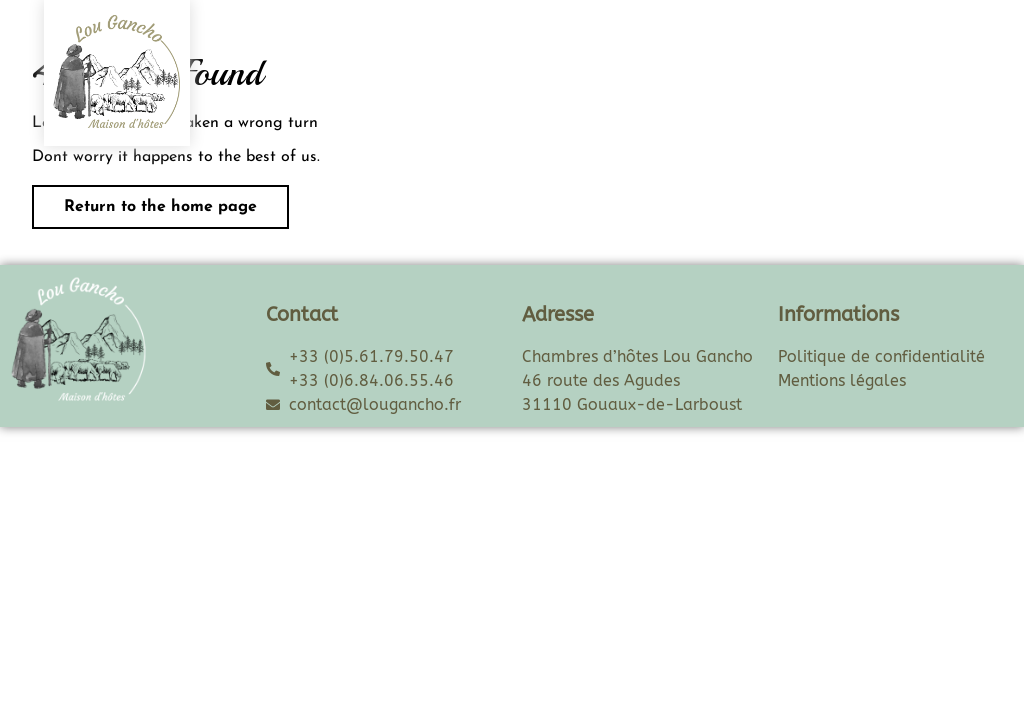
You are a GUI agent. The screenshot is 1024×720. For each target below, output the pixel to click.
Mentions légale (838, 380)
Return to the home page (144, 200)
